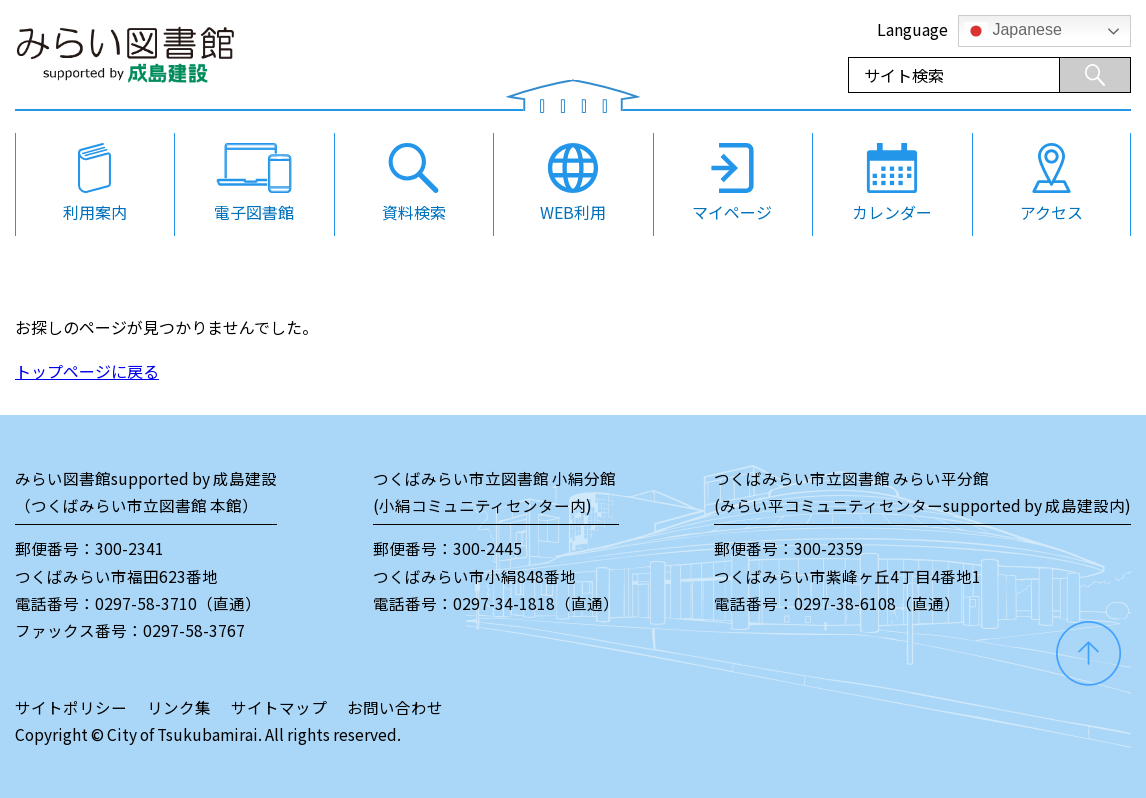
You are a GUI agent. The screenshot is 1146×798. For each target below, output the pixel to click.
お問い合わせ (395, 707)
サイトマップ (279, 707)
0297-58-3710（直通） (178, 603)
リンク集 (179, 707)
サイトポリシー (71, 707)
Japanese (1013, 31)
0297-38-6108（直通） (877, 603)
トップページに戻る (87, 371)
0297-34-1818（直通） (536, 603)
